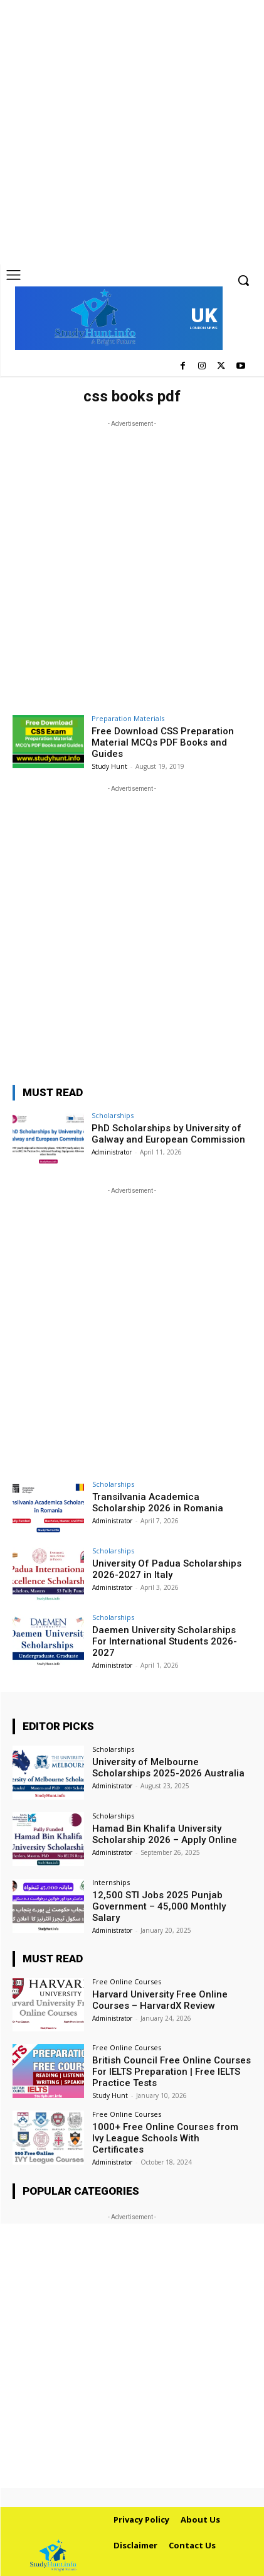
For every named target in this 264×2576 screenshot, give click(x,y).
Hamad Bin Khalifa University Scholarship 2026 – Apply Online (164, 1834)
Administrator (112, 1152)
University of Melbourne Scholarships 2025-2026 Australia (168, 1767)
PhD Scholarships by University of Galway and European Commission (168, 1133)
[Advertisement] (132, 132)
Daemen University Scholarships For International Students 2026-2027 (164, 1641)
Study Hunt (109, 766)
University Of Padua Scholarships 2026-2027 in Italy (166, 1569)
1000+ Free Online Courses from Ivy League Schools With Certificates (165, 2138)
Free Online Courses (126, 1981)
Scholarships (113, 1115)
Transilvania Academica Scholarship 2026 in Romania (157, 1502)
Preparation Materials (128, 718)
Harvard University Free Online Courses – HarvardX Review (160, 2000)
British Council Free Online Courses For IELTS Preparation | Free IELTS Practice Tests (171, 2072)
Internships (111, 1882)
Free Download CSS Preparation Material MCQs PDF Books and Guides (163, 742)
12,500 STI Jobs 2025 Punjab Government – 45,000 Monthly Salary (159, 1906)
